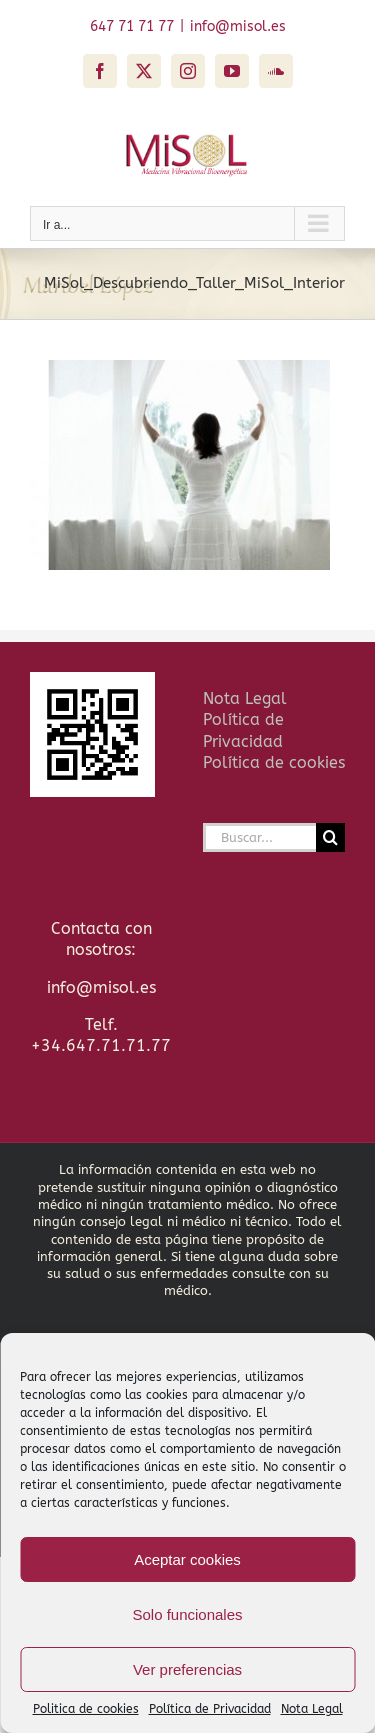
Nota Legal (312, 1709)
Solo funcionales (187, 1614)
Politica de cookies (86, 1709)
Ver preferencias (187, 1669)
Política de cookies (274, 762)
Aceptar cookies (187, 1559)
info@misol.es (238, 26)
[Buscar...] (260, 837)
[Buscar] (330, 837)
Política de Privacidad (210, 1709)
